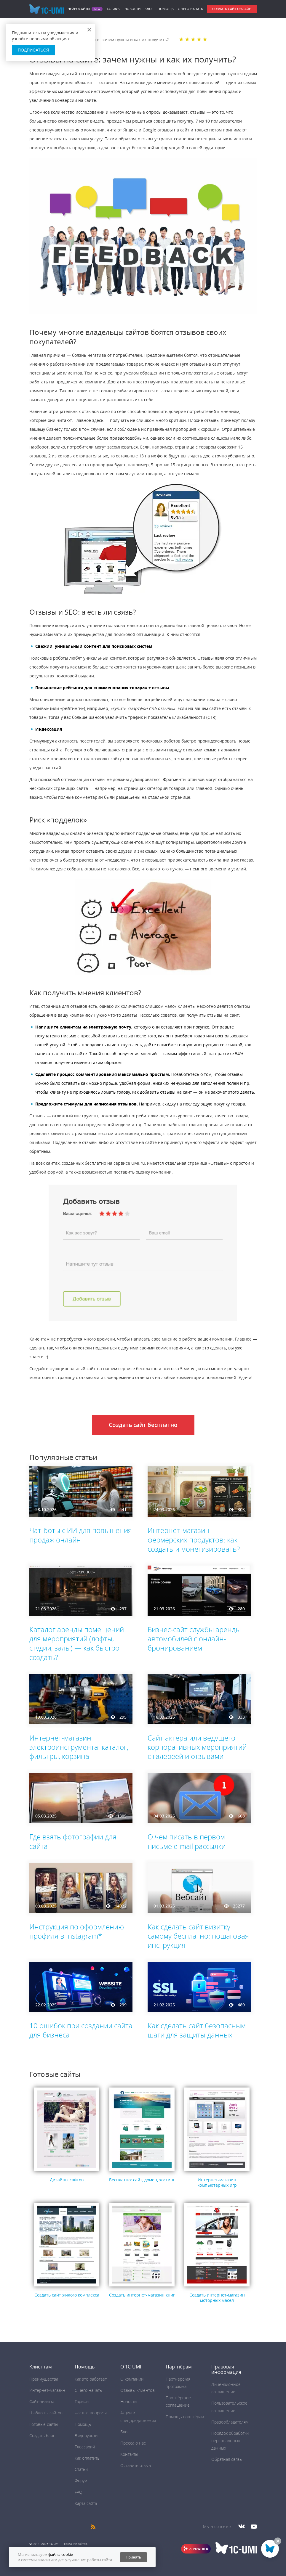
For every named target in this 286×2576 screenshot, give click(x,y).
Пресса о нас (133, 2443)
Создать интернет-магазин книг (142, 2295)
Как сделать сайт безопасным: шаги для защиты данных (197, 2030)
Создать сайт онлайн (231, 9)
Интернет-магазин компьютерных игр (217, 2182)
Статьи (81, 2469)
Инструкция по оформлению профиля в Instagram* (76, 1931)
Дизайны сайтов (67, 2180)
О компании (131, 2379)
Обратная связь (226, 2459)
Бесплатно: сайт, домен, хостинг (142, 2180)
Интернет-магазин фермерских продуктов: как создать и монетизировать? (194, 1539)
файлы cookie (60, 2554)
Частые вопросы (91, 2413)
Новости (132, 9)
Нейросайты (79, 9)
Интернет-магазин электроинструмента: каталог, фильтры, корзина (78, 1747)
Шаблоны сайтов (46, 2413)
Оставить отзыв (135, 2465)
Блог (149, 9)
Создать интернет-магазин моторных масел (217, 2297)
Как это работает (91, 2379)
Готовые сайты (43, 2424)
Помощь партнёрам (185, 2416)
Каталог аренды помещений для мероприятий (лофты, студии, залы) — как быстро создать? (76, 1643)
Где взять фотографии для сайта (72, 1841)
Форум (81, 2480)
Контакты (129, 2454)
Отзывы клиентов (137, 2390)
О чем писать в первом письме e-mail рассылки (187, 1841)
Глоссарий (85, 2447)
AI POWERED (198, 2549)
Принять (133, 2557)
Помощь (166, 9)
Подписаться (33, 50)
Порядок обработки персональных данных (230, 2440)
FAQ (78, 2492)
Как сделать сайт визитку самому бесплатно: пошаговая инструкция (198, 1936)
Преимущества (43, 2379)
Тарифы (113, 9)
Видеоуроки (86, 2435)
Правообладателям (229, 2422)
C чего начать (190, 9)
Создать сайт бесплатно (143, 1425)
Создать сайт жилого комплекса (66, 2295)
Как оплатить (87, 2458)
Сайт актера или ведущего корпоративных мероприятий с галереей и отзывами (197, 1747)
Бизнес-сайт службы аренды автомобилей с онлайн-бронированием (194, 1638)
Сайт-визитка (41, 2401)
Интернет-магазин (47, 2390)
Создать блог (42, 2435)
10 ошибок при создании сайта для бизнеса (80, 2030)
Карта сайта (86, 2503)
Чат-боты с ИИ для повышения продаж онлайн (80, 1534)
